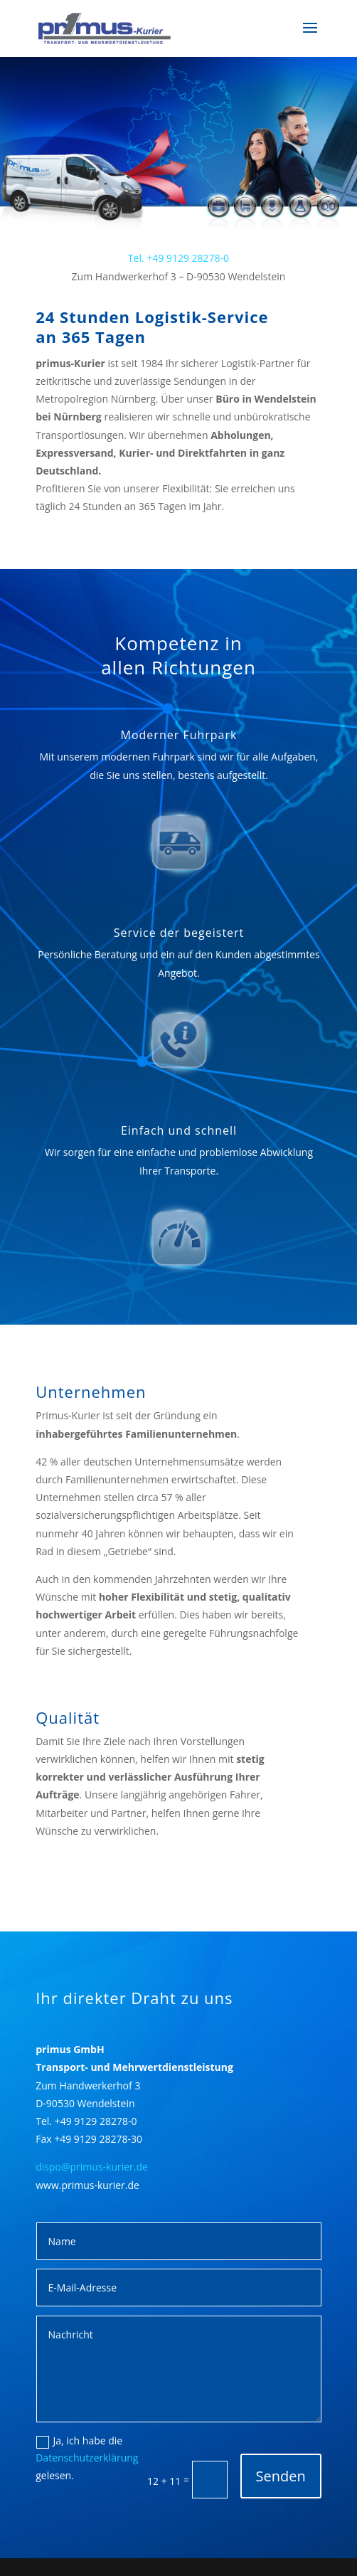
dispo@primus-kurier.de (92, 2166)
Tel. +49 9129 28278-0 (178, 258)
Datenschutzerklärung (87, 2457)
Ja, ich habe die (79, 2441)
